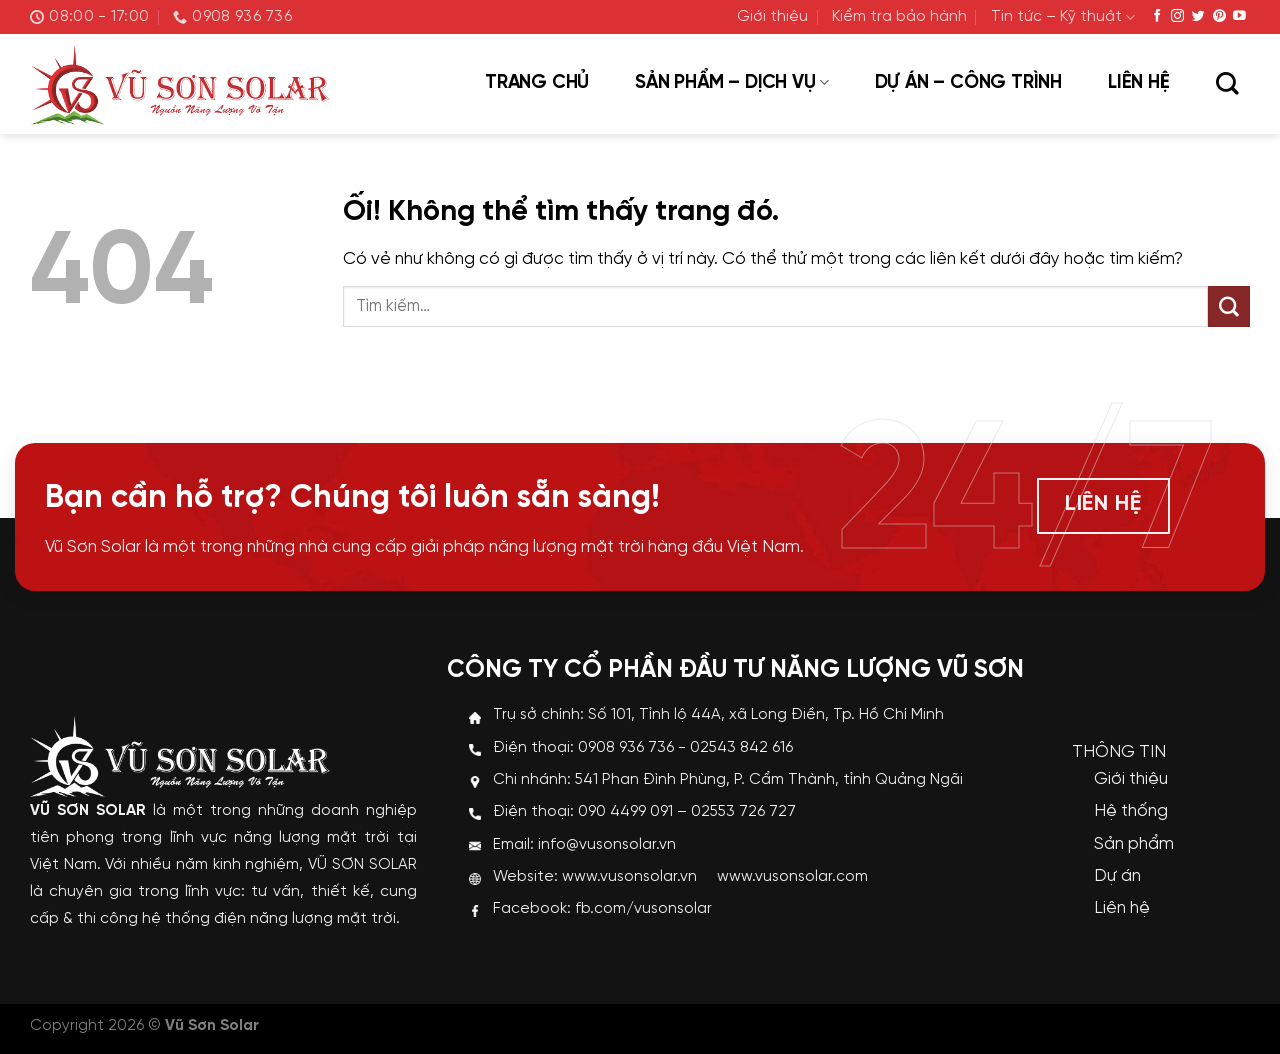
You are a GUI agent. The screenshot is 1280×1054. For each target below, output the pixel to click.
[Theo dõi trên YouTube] (1239, 16)
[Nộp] (1229, 307)
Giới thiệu (772, 17)
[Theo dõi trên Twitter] (1198, 16)
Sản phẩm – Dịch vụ (731, 83)
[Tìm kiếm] (1227, 85)
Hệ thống (1131, 811)
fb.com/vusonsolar (643, 909)
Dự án (1117, 876)
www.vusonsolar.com (792, 877)
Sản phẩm (1134, 844)
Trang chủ (537, 83)
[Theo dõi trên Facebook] (1157, 16)
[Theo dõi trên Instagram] (1177, 16)
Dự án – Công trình (968, 83)
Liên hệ (1139, 83)
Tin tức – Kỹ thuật (1063, 17)
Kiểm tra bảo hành (899, 17)
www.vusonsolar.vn (629, 877)
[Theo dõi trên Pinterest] (1219, 16)
